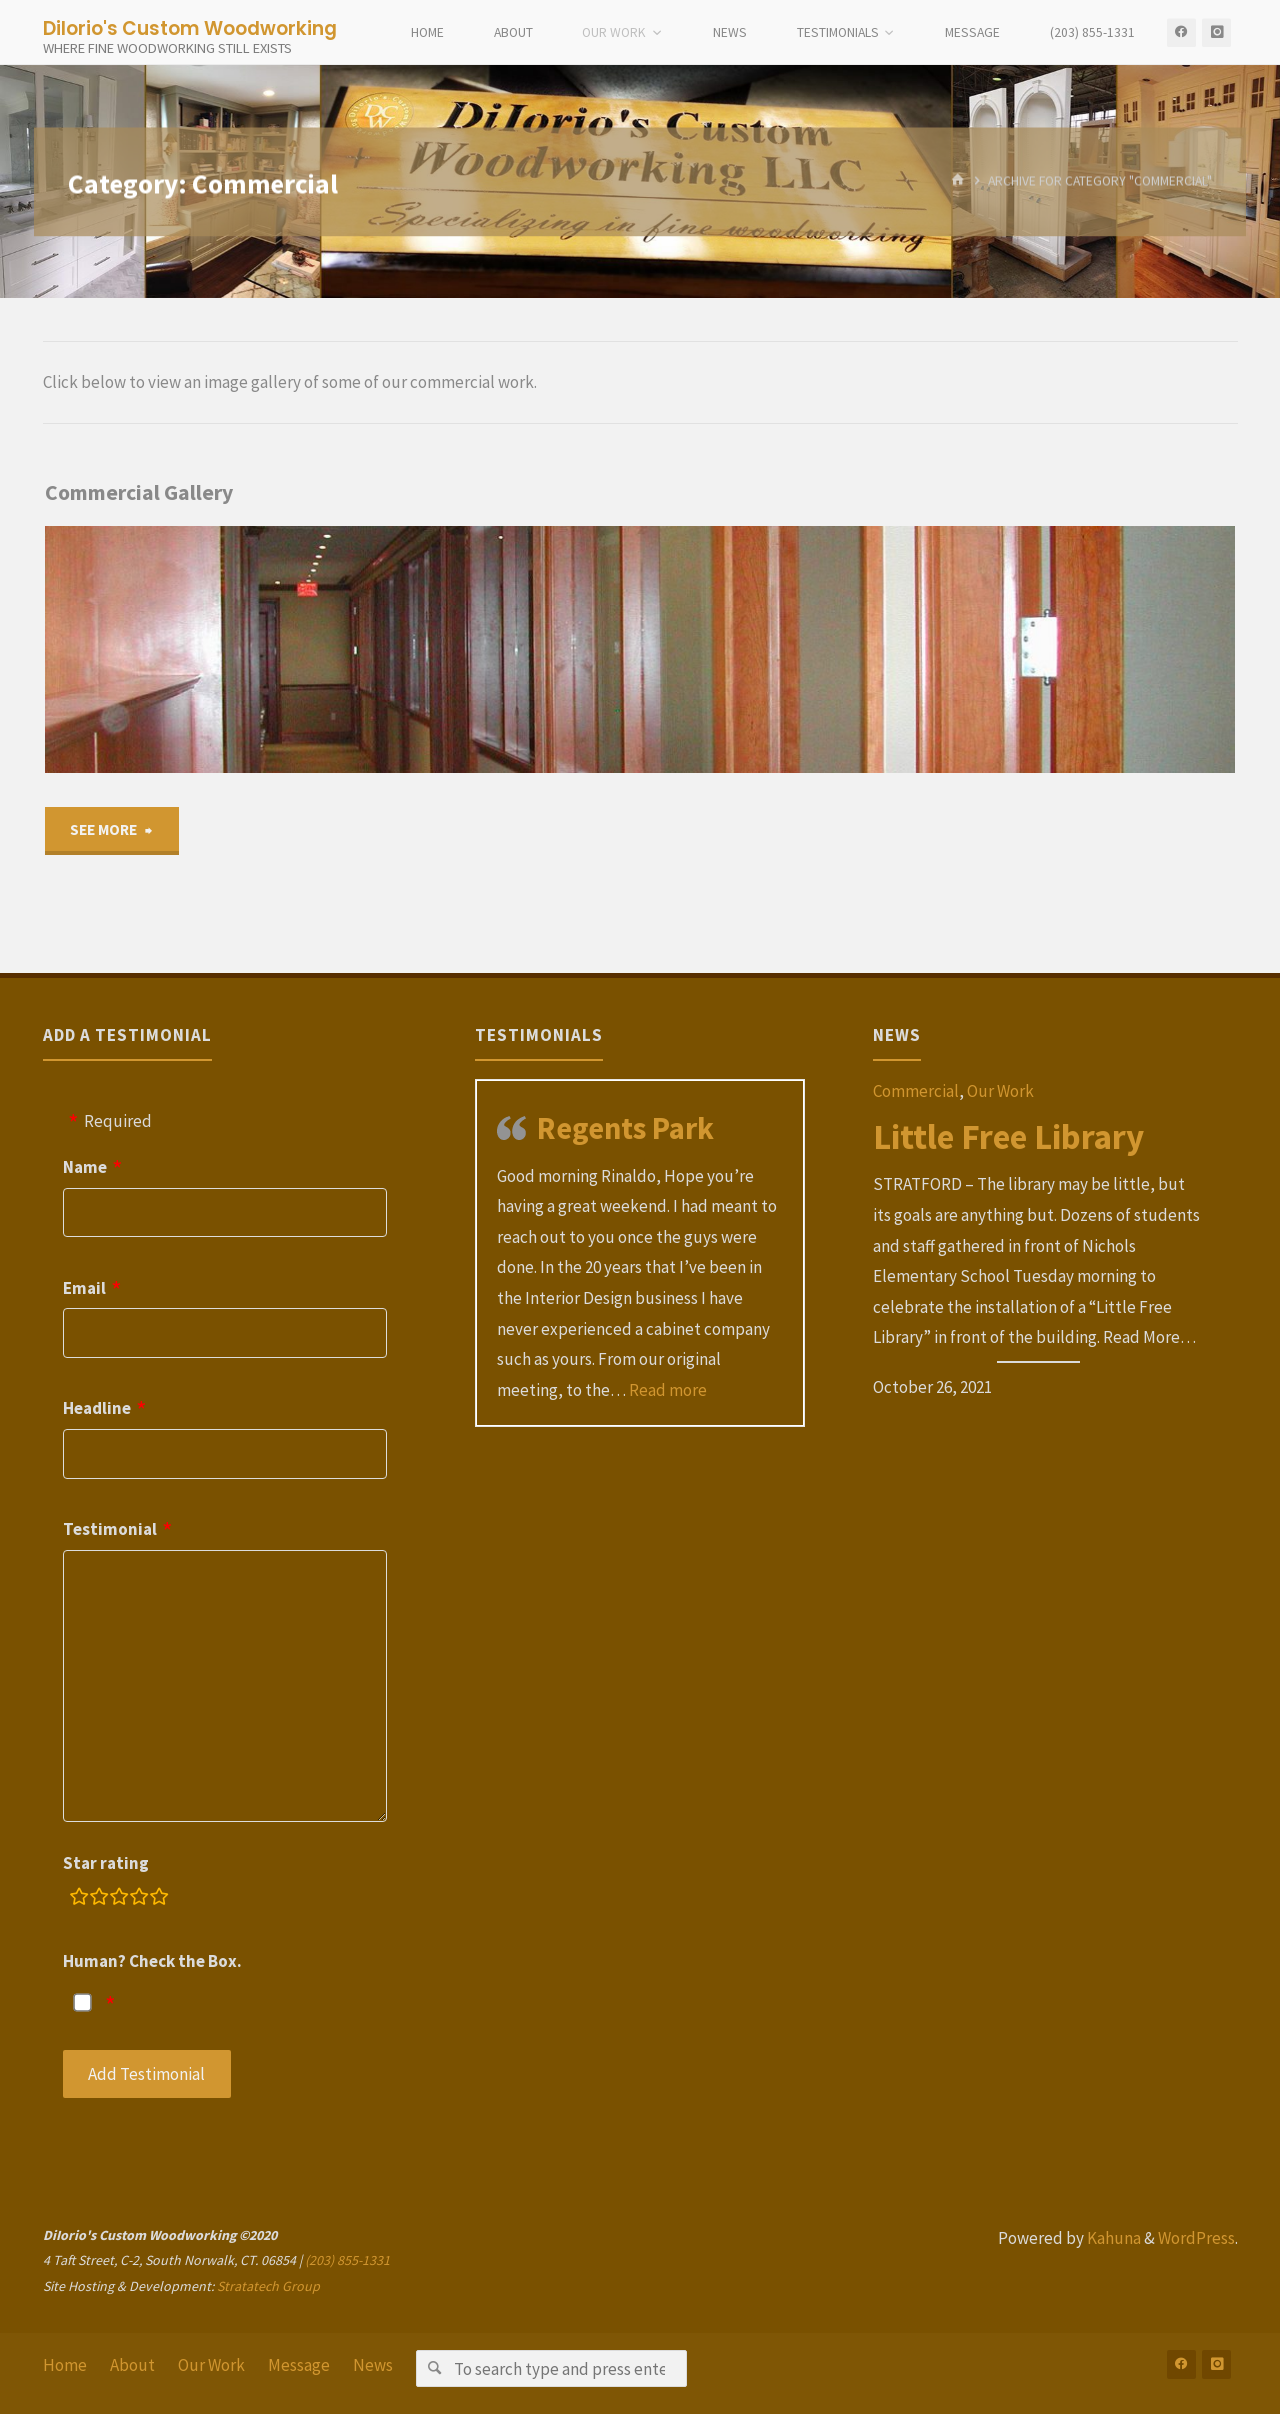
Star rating (106, 1863)
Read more (668, 1390)
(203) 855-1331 (347, 2260)
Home (65, 2365)
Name (85, 1167)
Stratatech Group (268, 2286)
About (132, 2365)
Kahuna (1112, 2238)
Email (84, 1288)
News (373, 2365)
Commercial (916, 1091)
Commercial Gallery (139, 492)
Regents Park (625, 1128)
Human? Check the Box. (152, 1961)
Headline (97, 1408)
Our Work (1000, 1091)
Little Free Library (1008, 1137)
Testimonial (110, 1529)
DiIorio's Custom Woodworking (190, 27)
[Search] (434, 2368)
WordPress (1196, 2238)
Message (299, 2365)
